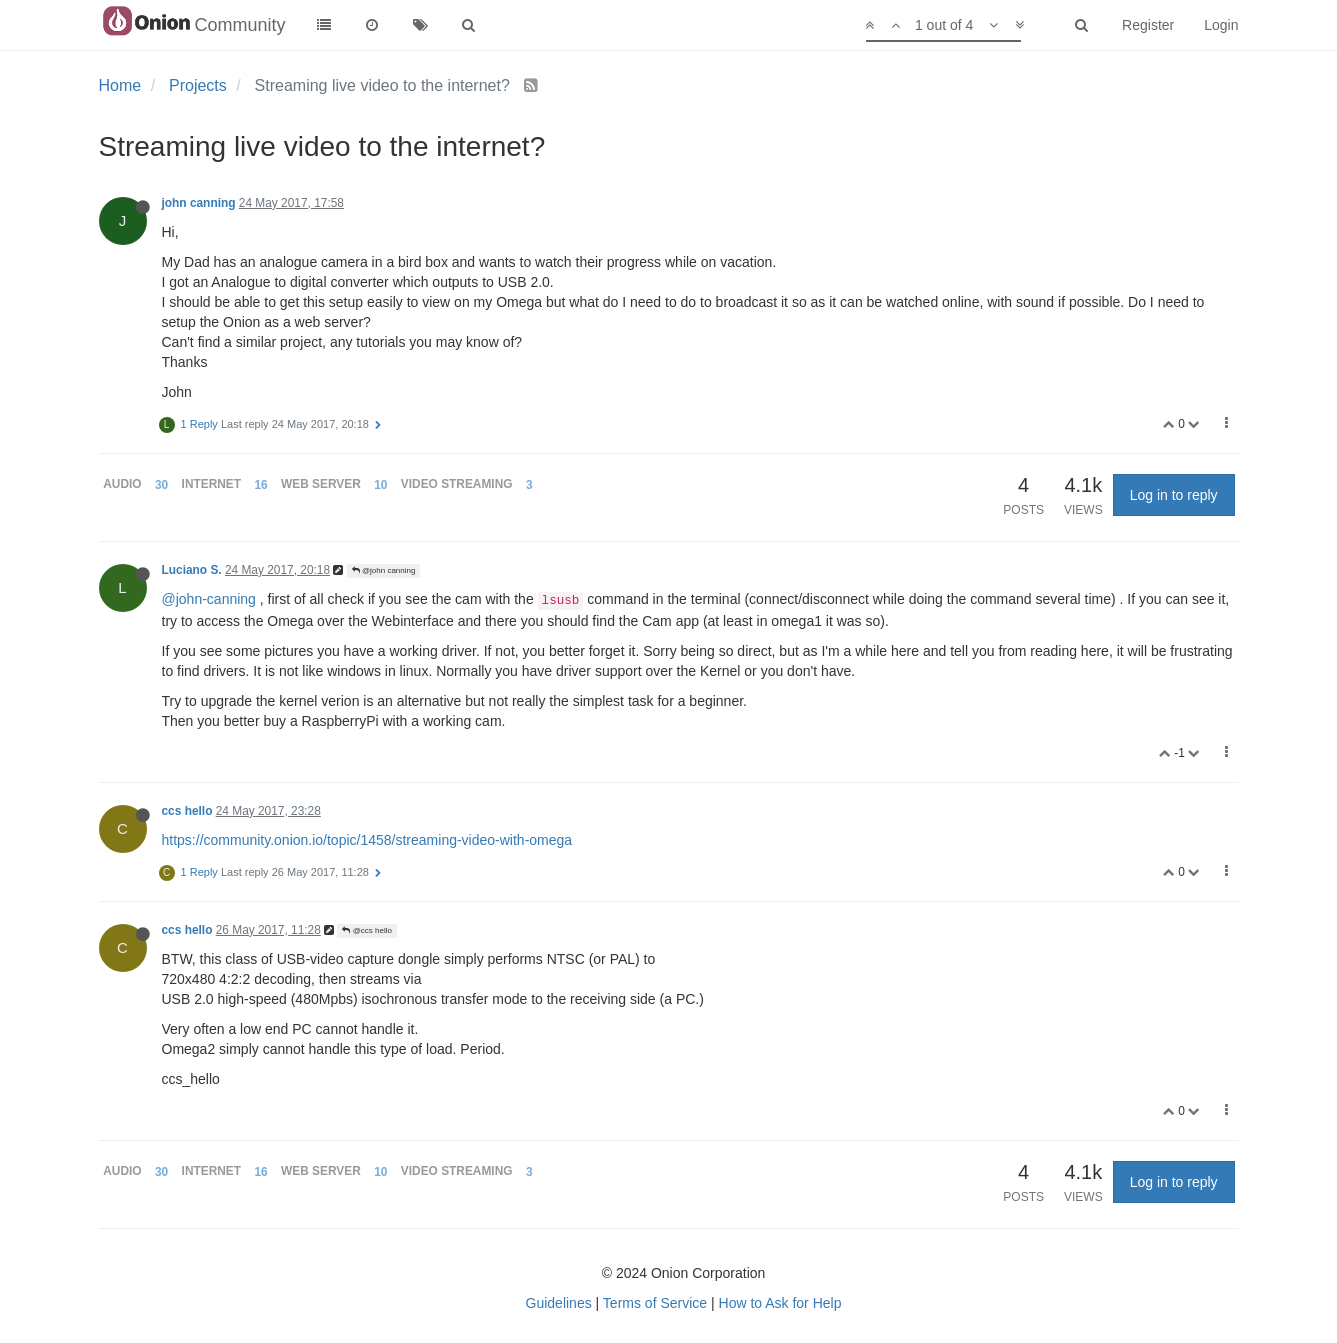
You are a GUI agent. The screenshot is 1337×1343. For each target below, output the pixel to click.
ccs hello (187, 811)
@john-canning (209, 599)
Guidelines (559, 1303)
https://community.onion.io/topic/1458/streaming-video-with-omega (367, 840)
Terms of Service (655, 1303)
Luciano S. (192, 570)
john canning (199, 203)
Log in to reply (1174, 495)
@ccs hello (366, 930)
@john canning (384, 570)
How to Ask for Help (780, 1303)
